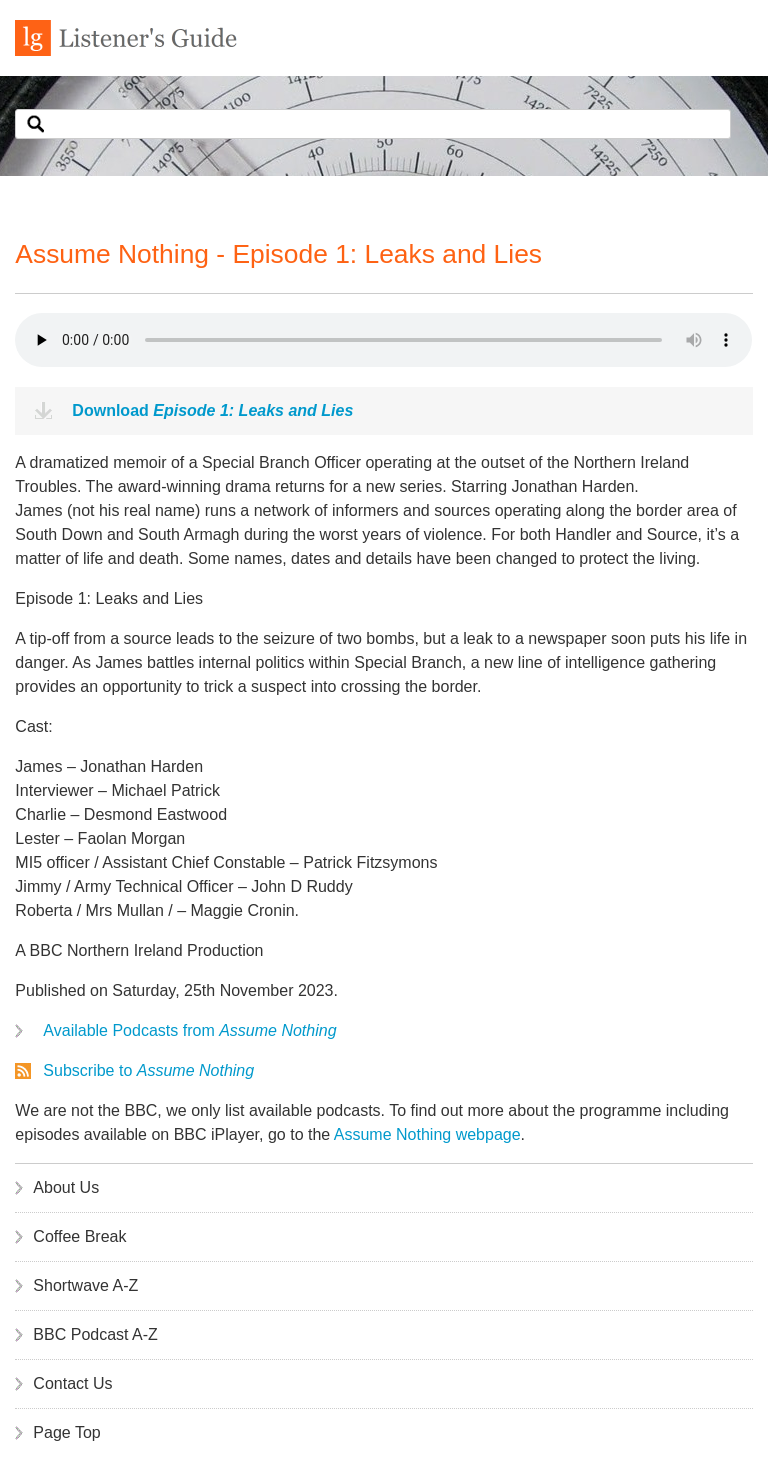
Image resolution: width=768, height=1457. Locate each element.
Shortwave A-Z (85, 1285)
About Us (66, 1187)
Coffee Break (79, 1236)
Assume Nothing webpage (427, 1134)
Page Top (66, 1432)
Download (212, 410)
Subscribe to (148, 1070)
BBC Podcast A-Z (95, 1334)
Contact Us (72, 1383)
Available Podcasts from (189, 1030)
